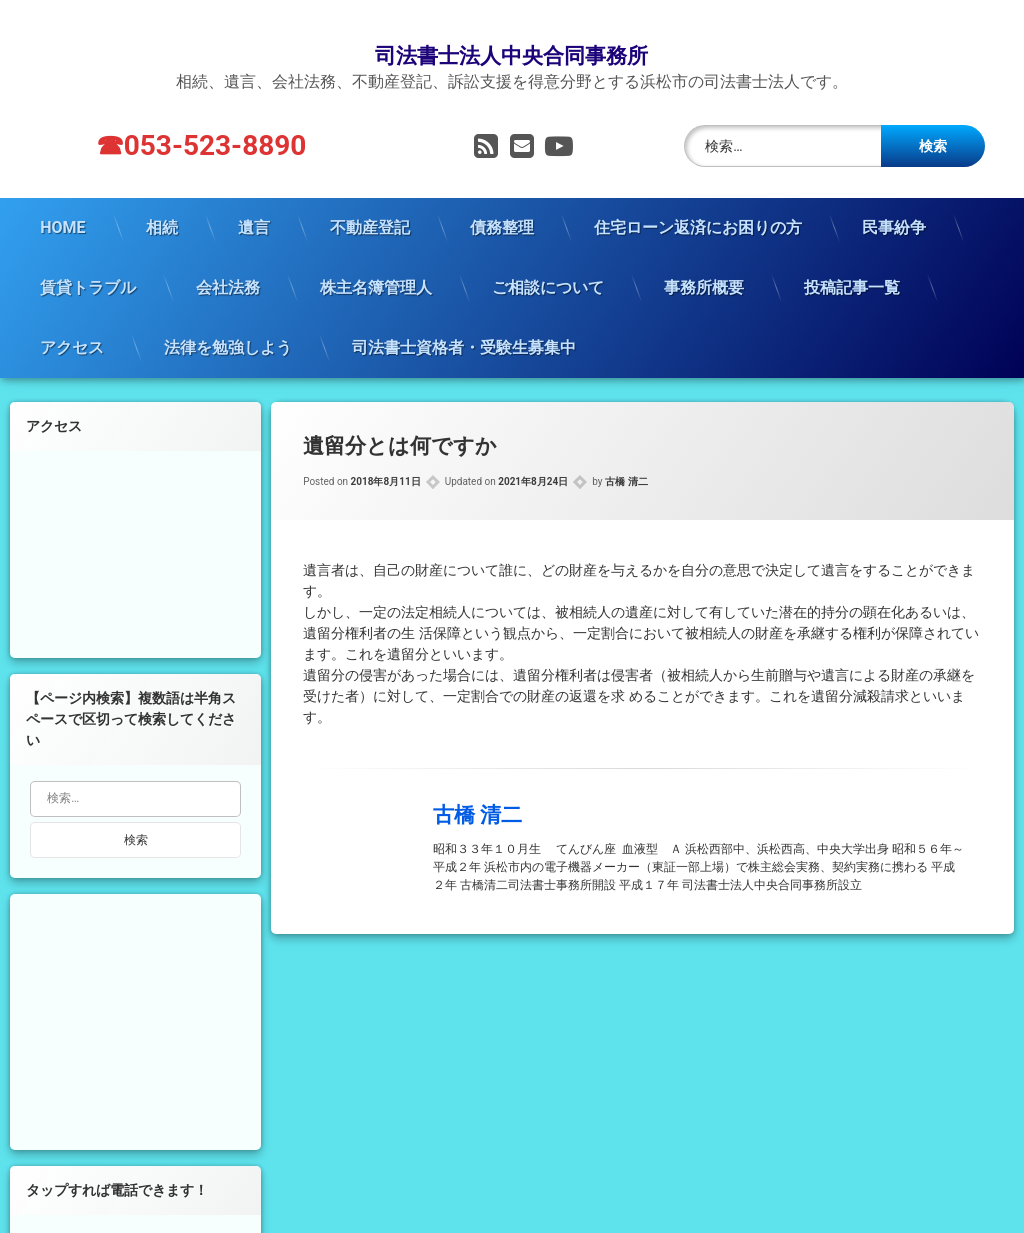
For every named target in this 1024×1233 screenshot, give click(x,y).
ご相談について (548, 257)
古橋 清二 (626, 452)
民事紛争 (894, 197)
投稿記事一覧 (852, 257)
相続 (162, 197)
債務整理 (502, 197)
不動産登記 (370, 197)
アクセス (72, 317)
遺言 (254, 197)
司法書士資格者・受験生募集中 (464, 317)
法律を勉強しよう (228, 317)
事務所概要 (704, 257)
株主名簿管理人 (376, 257)
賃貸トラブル (88, 257)
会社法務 (228, 257)
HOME (62, 197)
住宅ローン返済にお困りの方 (698, 197)
